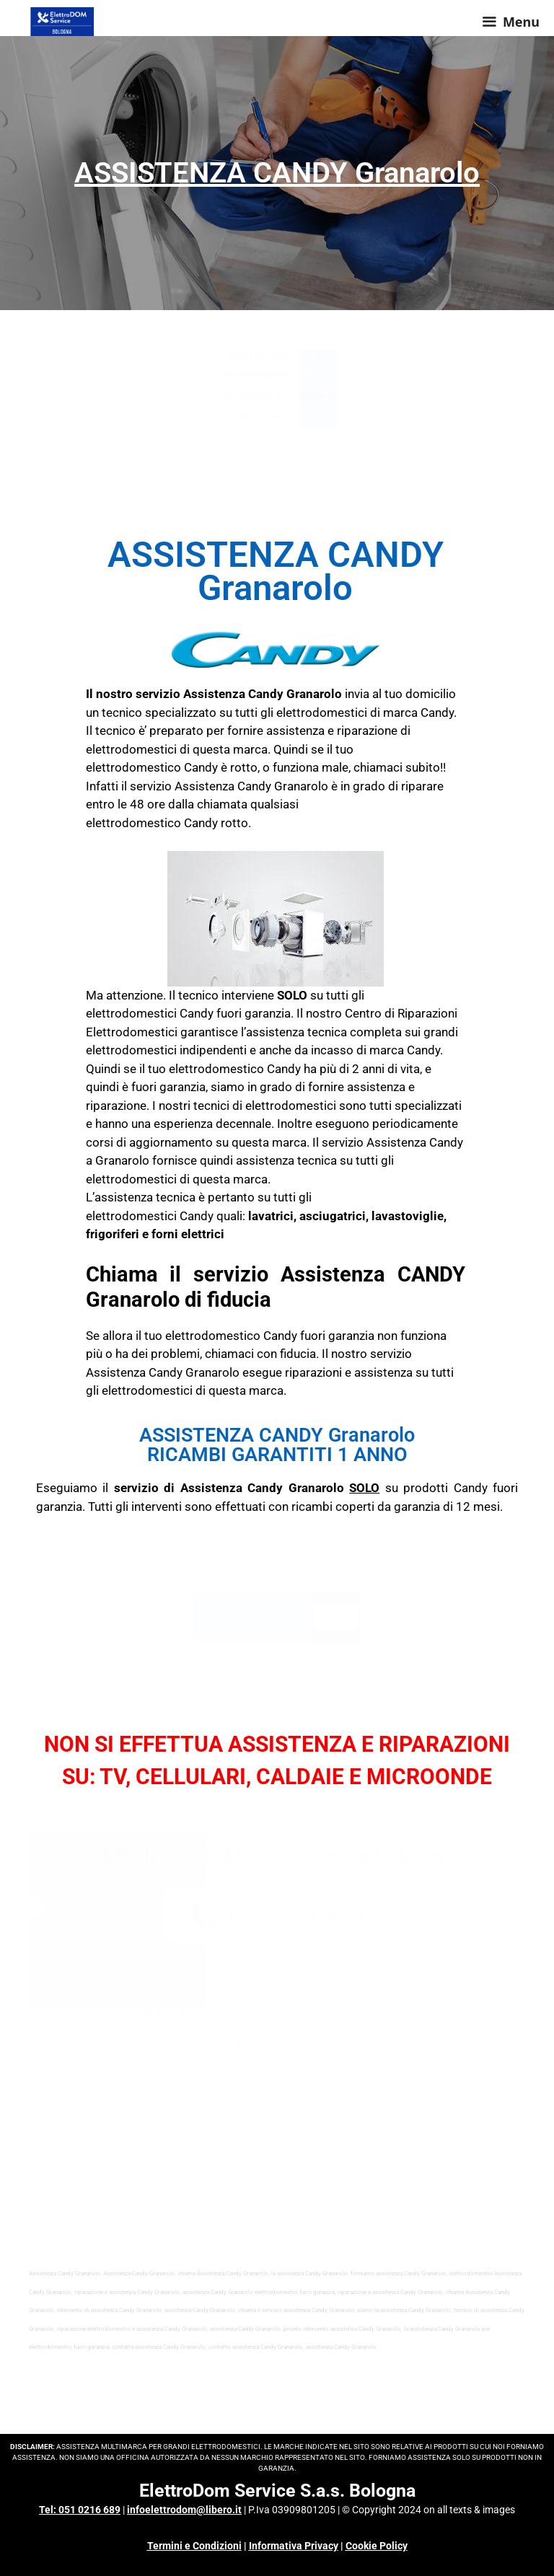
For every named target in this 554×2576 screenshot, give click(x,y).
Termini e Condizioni (194, 2545)
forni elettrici (187, 1234)
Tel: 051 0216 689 (79, 2509)
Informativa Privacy (293, 2545)
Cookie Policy (377, 2545)
